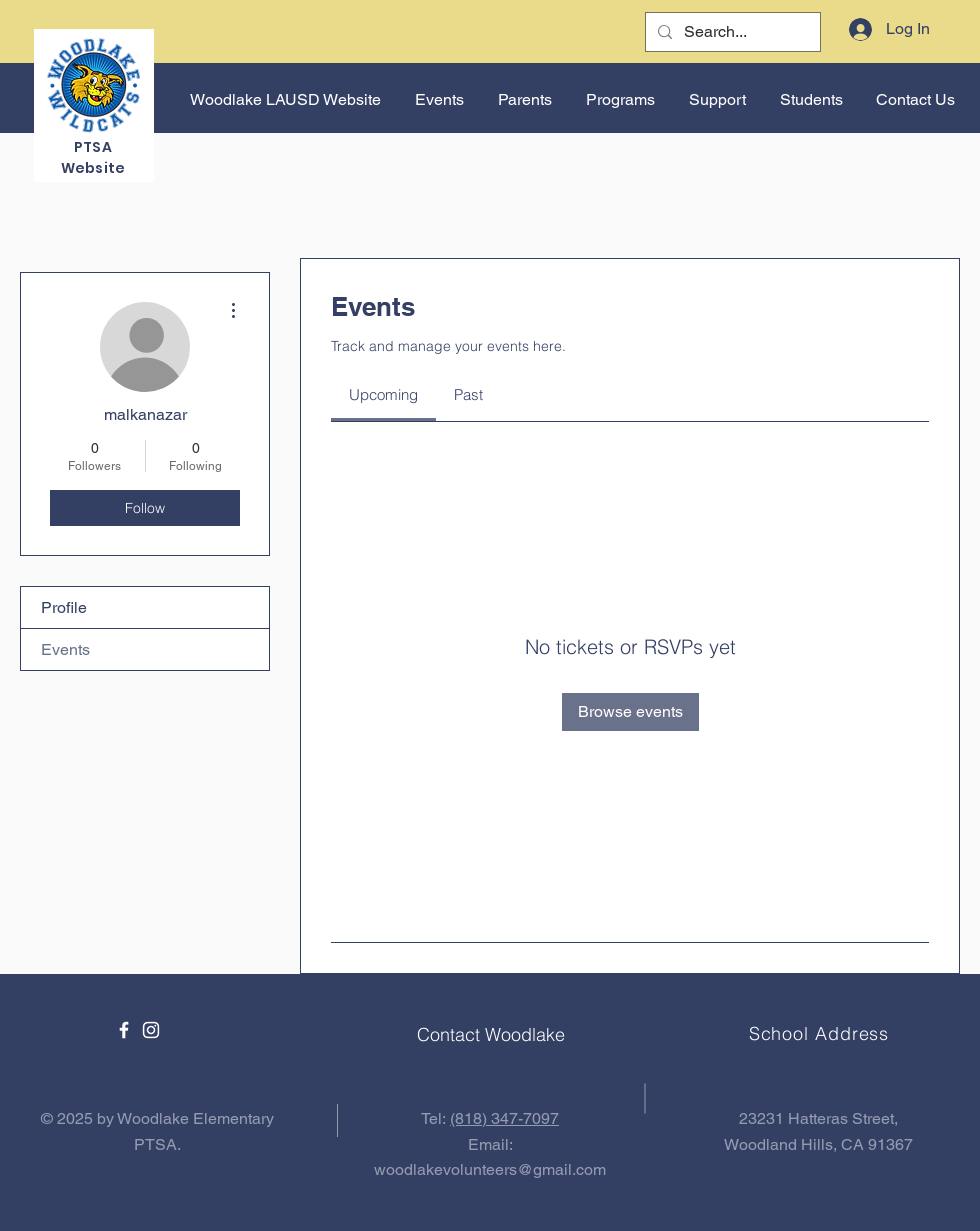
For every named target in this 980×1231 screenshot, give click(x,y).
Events (65, 649)
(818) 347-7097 (504, 1118)
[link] (383, 394)
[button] (437, 100)
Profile (64, 607)
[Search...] (731, 32)
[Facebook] (124, 1030)
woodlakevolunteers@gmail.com (490, 1169)
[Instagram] (151, 1030)
